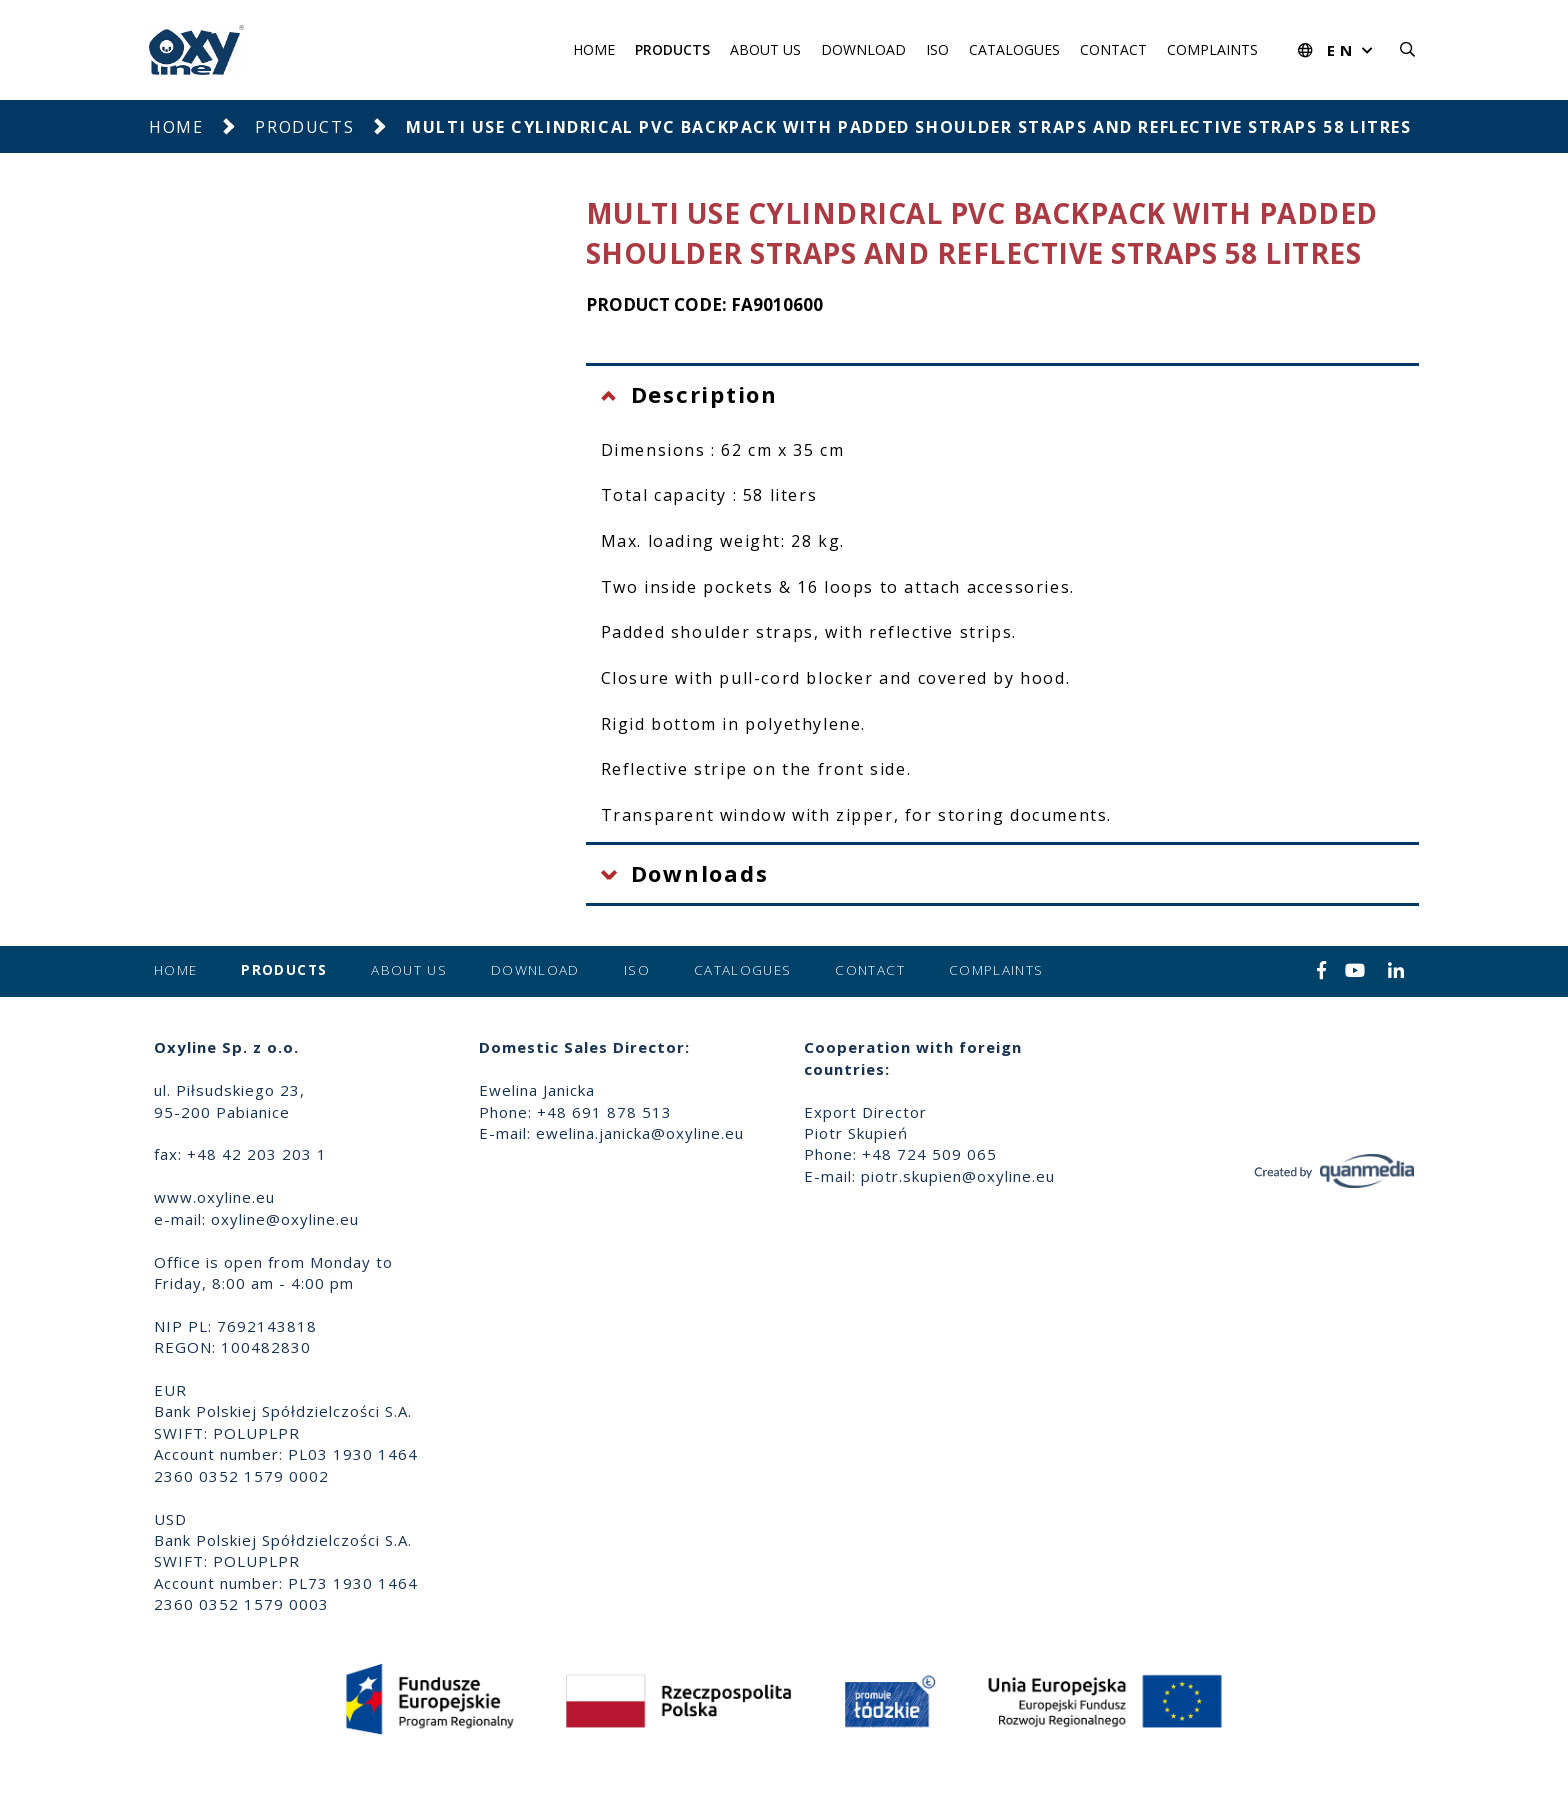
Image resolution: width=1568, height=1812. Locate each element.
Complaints (1212, 49)
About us (765, 49)
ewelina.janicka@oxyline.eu (640, 1133)
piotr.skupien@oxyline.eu (958, 1176)
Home (594, 49)
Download (863, 49)
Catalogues (1014, 49)
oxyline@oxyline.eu (285, 1219)
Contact (1113, 49)
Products (672, 49)
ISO (937, 49)
